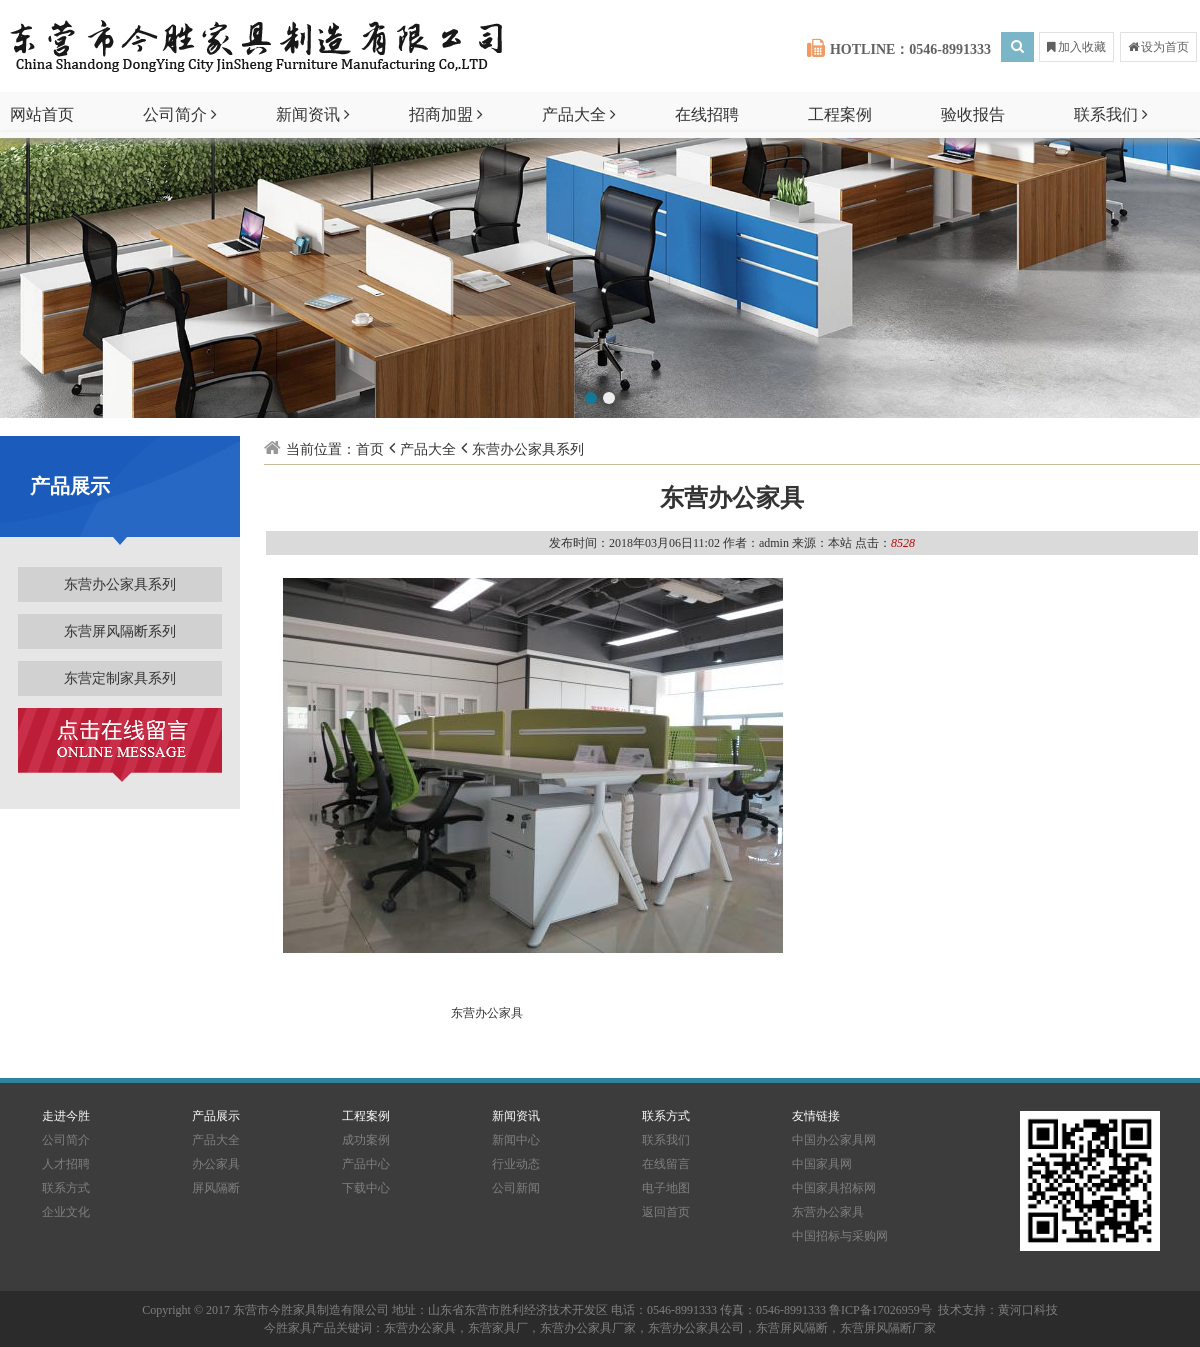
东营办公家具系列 (120, 584)
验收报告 (973, 114)
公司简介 (180, 114)
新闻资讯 (313, 114)
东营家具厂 (498, 1328)
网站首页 (42, 114)
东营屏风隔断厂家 (888, 1328)
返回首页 (666, 1212)
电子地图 (666, 1188)
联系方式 (66, 1188)
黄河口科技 (1028, 1310)
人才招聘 (66, 1164)
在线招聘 (707, 114)
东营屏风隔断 (792, 1328)
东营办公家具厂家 (588, 1328)
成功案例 (366, 1140)
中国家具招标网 (834, 1188)
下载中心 (366, 1188)
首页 (370, 449)
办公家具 (216, 1164)
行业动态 (516, 1164)
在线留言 (666, 1164)
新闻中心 (516, 1140)
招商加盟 (446, 114)
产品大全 (579, 114)
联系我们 (1111, 114)
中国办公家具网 (834, 1140)
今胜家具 (288, 1328)
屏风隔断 (216, 1188)
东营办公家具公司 (696, 1328)
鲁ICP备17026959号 (880, 1310)
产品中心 (366, 1164)
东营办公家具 (484, 1013)
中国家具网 (822, 1164)
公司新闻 (516, 1188)
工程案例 (840, 114)
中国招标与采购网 (840, 1236)
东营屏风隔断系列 (120, 631)
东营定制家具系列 (120, 678)
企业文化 (66, 1212)
